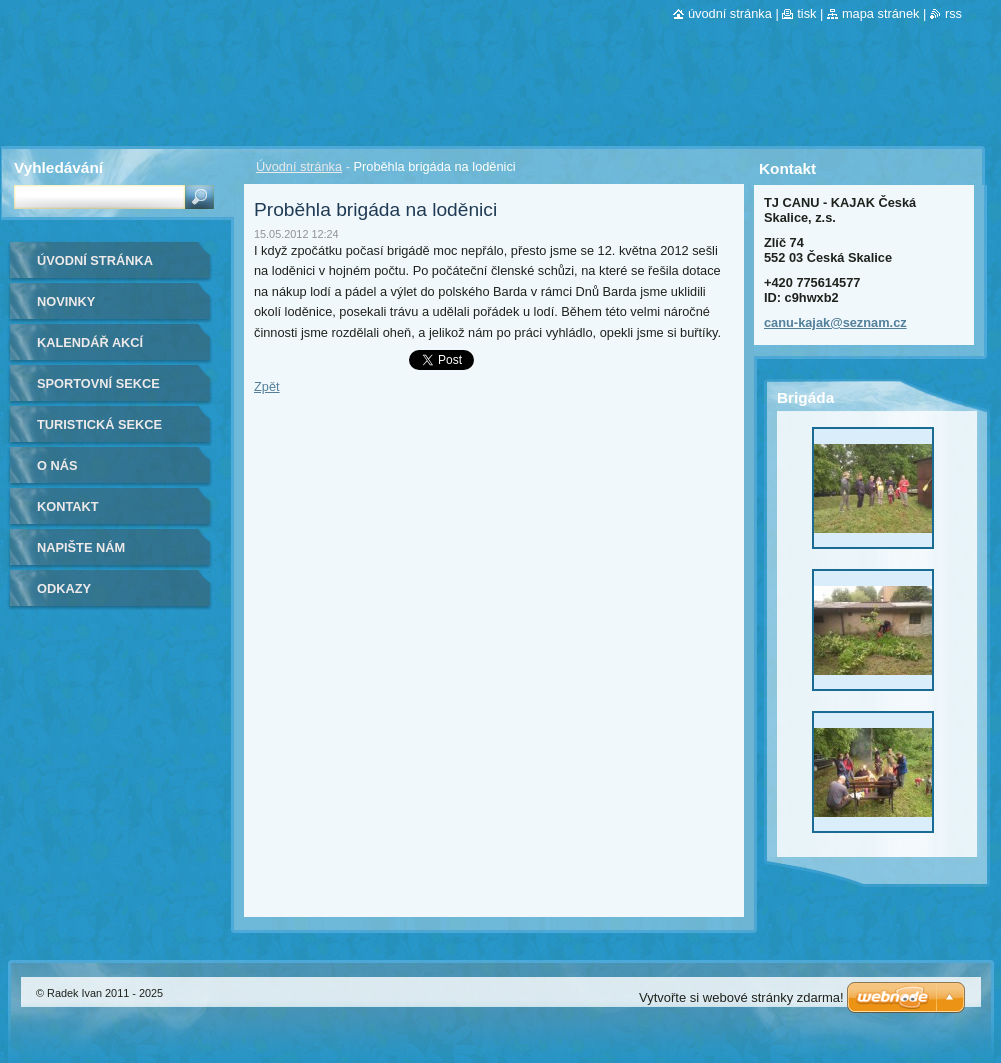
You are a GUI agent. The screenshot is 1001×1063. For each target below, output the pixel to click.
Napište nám (81, 547)
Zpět (267, 386)
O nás (57, 465)
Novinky (66, 301)
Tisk (806, 13)
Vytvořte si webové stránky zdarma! (741, 997)
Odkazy (64, 588)
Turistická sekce (99, 424)
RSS (953, 13)
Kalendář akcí (90, 342)
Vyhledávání (58, 167)
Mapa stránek (881, 13)
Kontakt (68, 506)
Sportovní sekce (98, 383)
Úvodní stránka (299, 166)
